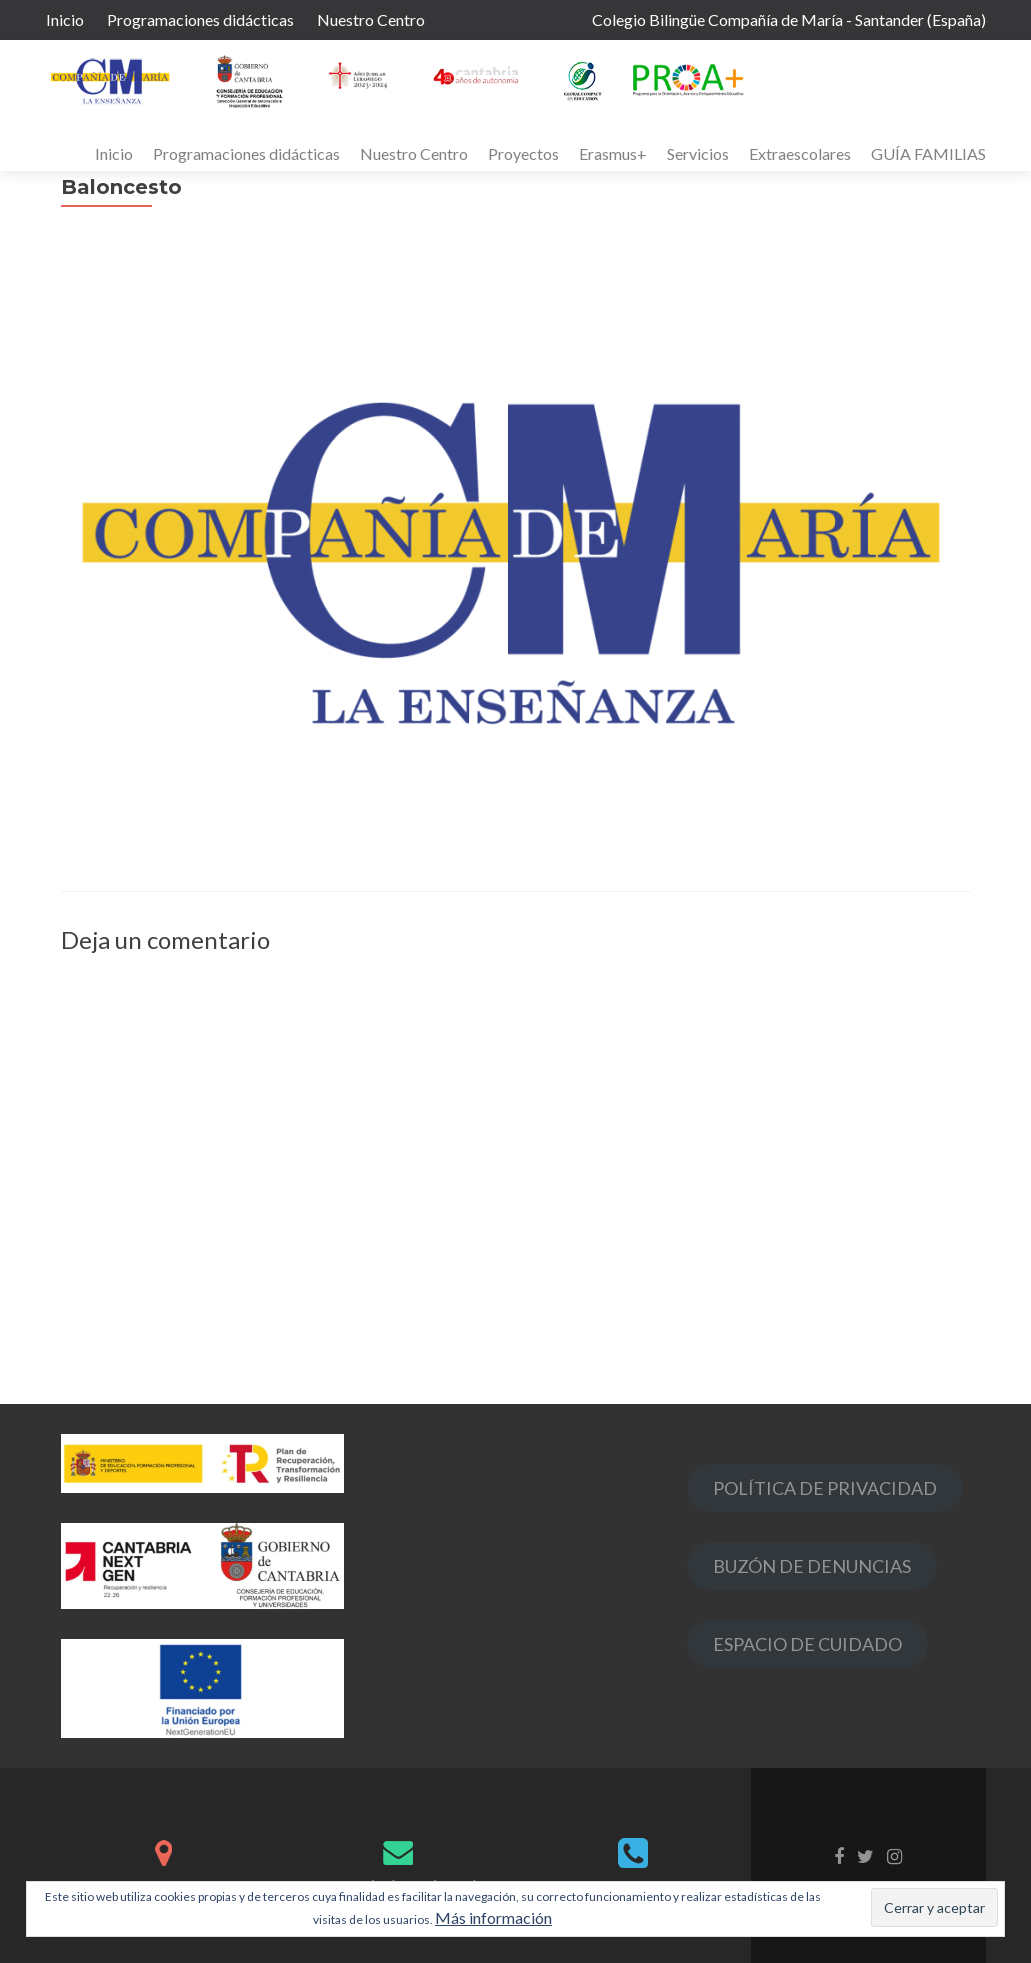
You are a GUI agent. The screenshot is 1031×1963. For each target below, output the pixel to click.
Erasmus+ (613, 153)
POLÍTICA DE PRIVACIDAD (825, 1488)
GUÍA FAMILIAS (928, 153)
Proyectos (523, 153)
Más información (493, 1917)
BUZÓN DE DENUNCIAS (812, 1566)
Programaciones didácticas (200, 19)
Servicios (698, 153)
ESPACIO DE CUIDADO (807, 1644)
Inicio (65, 19)
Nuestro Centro (371, 19)
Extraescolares (800, 153)
